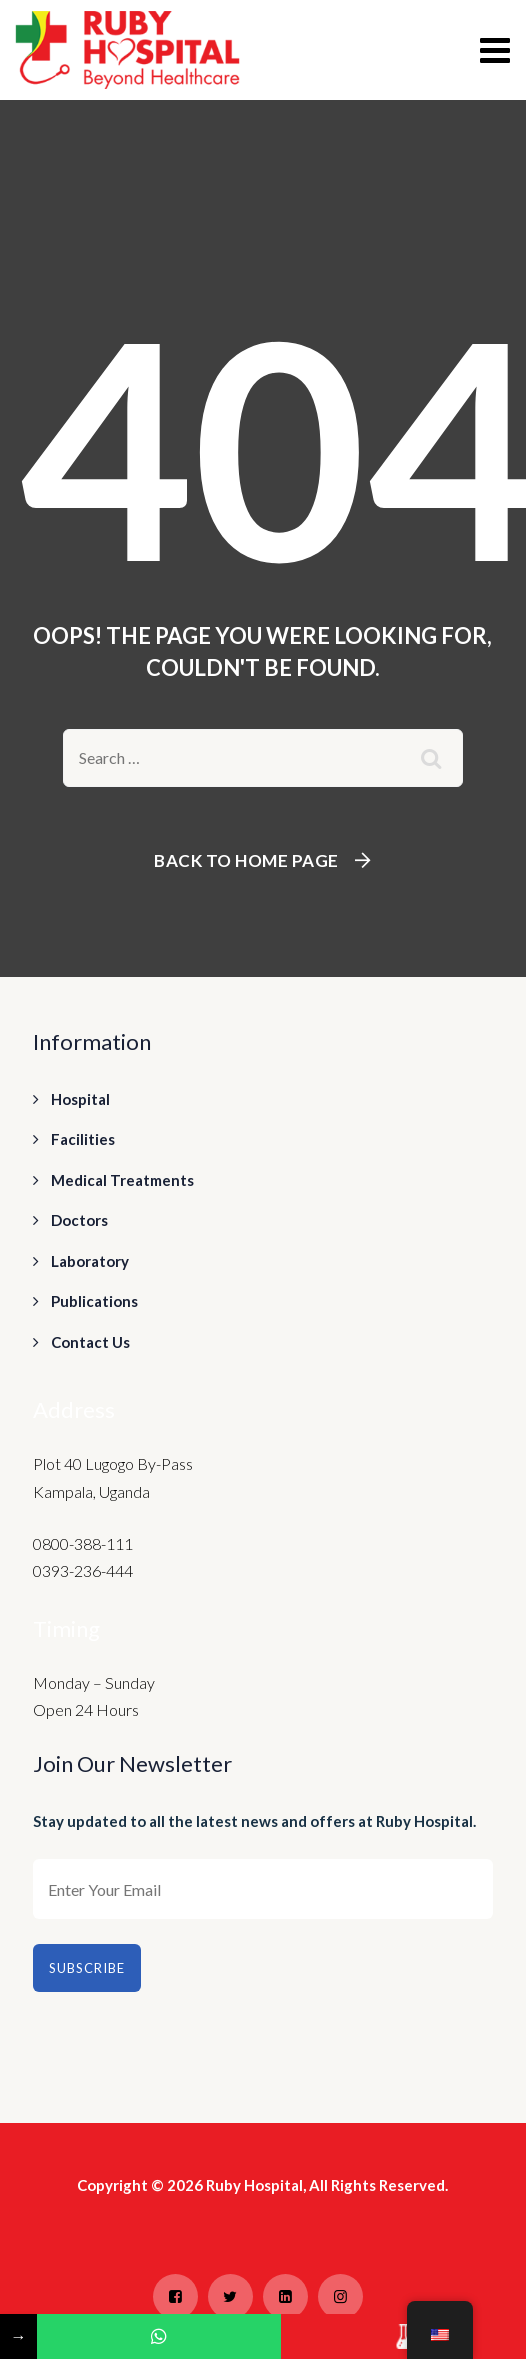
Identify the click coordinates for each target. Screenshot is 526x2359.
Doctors (79, 1220)
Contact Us (90, 1342)
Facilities (83, 1139)
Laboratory (90, 1261)
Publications (94, 1301)
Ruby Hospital (254, 2185)
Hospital (80, 1099)
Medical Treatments (122, 1180)
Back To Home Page (246, 860)
